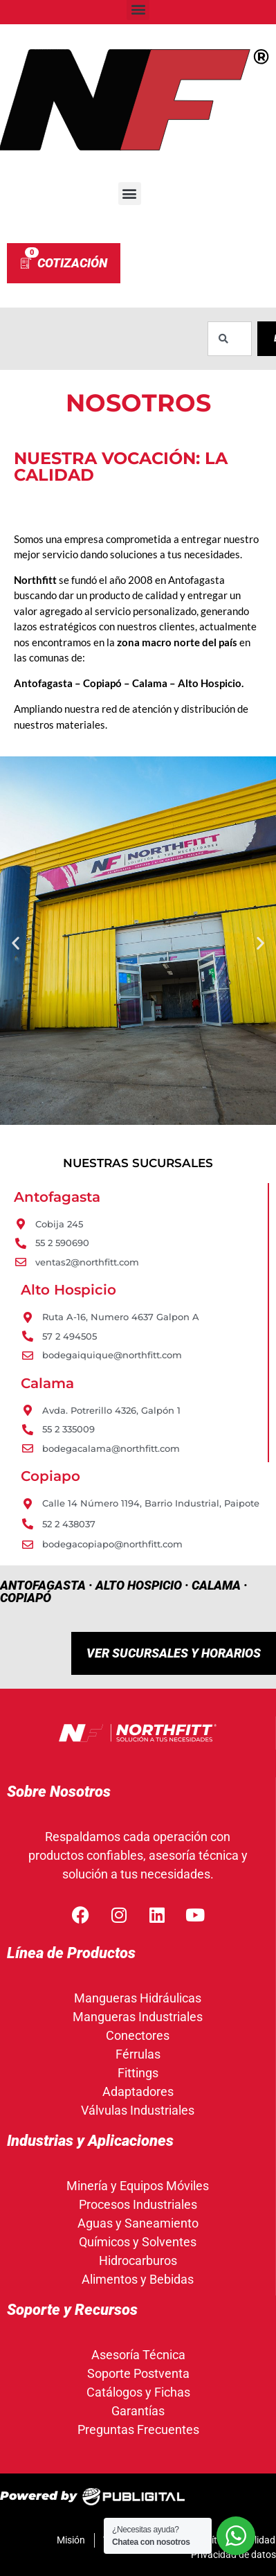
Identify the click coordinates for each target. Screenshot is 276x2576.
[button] (129, 193)
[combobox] (230, 338)
